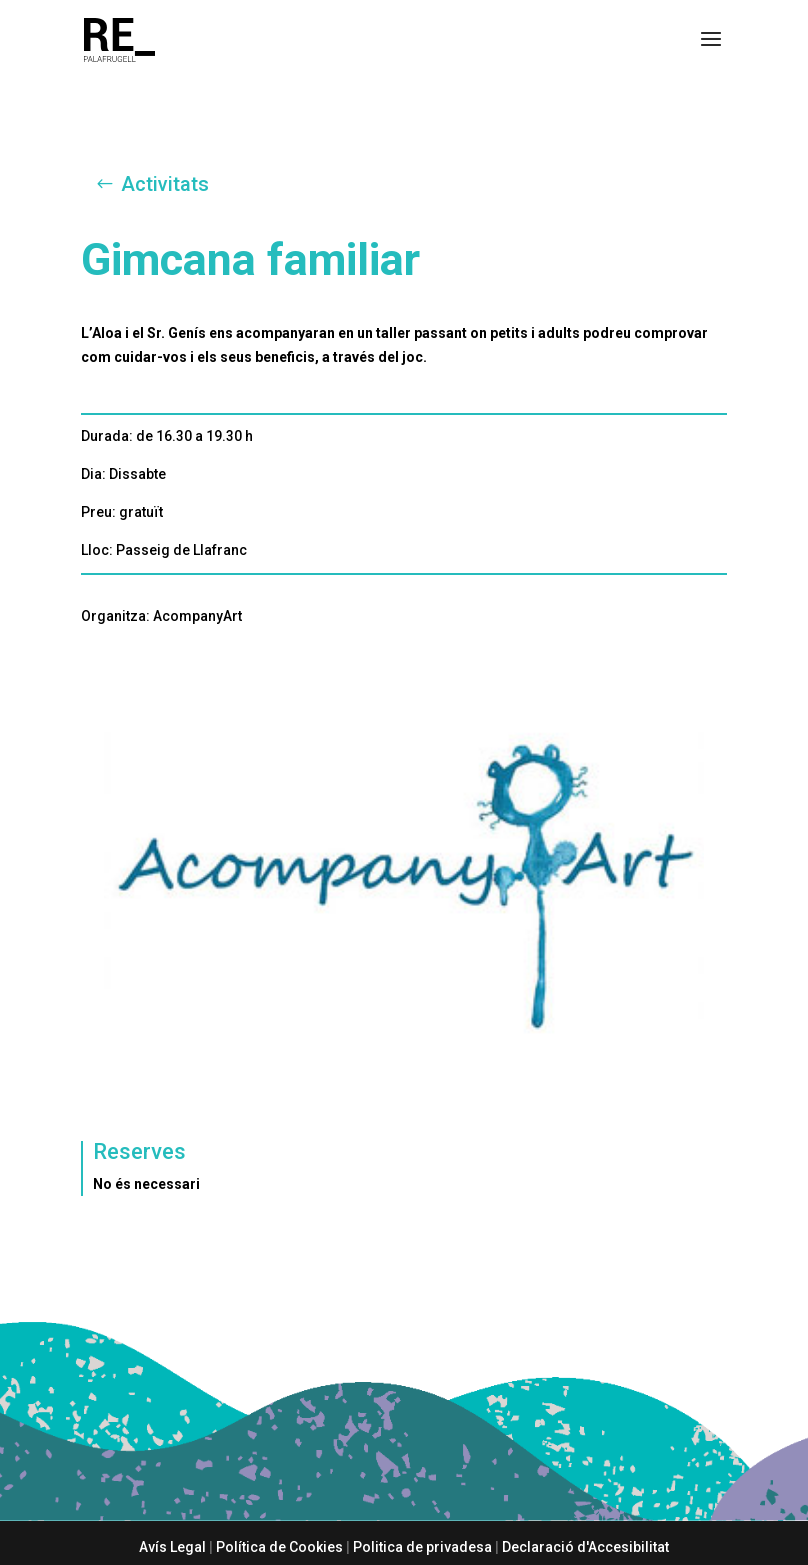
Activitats (165, 184)
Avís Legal (172, 1547)
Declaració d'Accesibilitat (585, 1547)
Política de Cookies (279, 1547)
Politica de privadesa (422, 1547)
